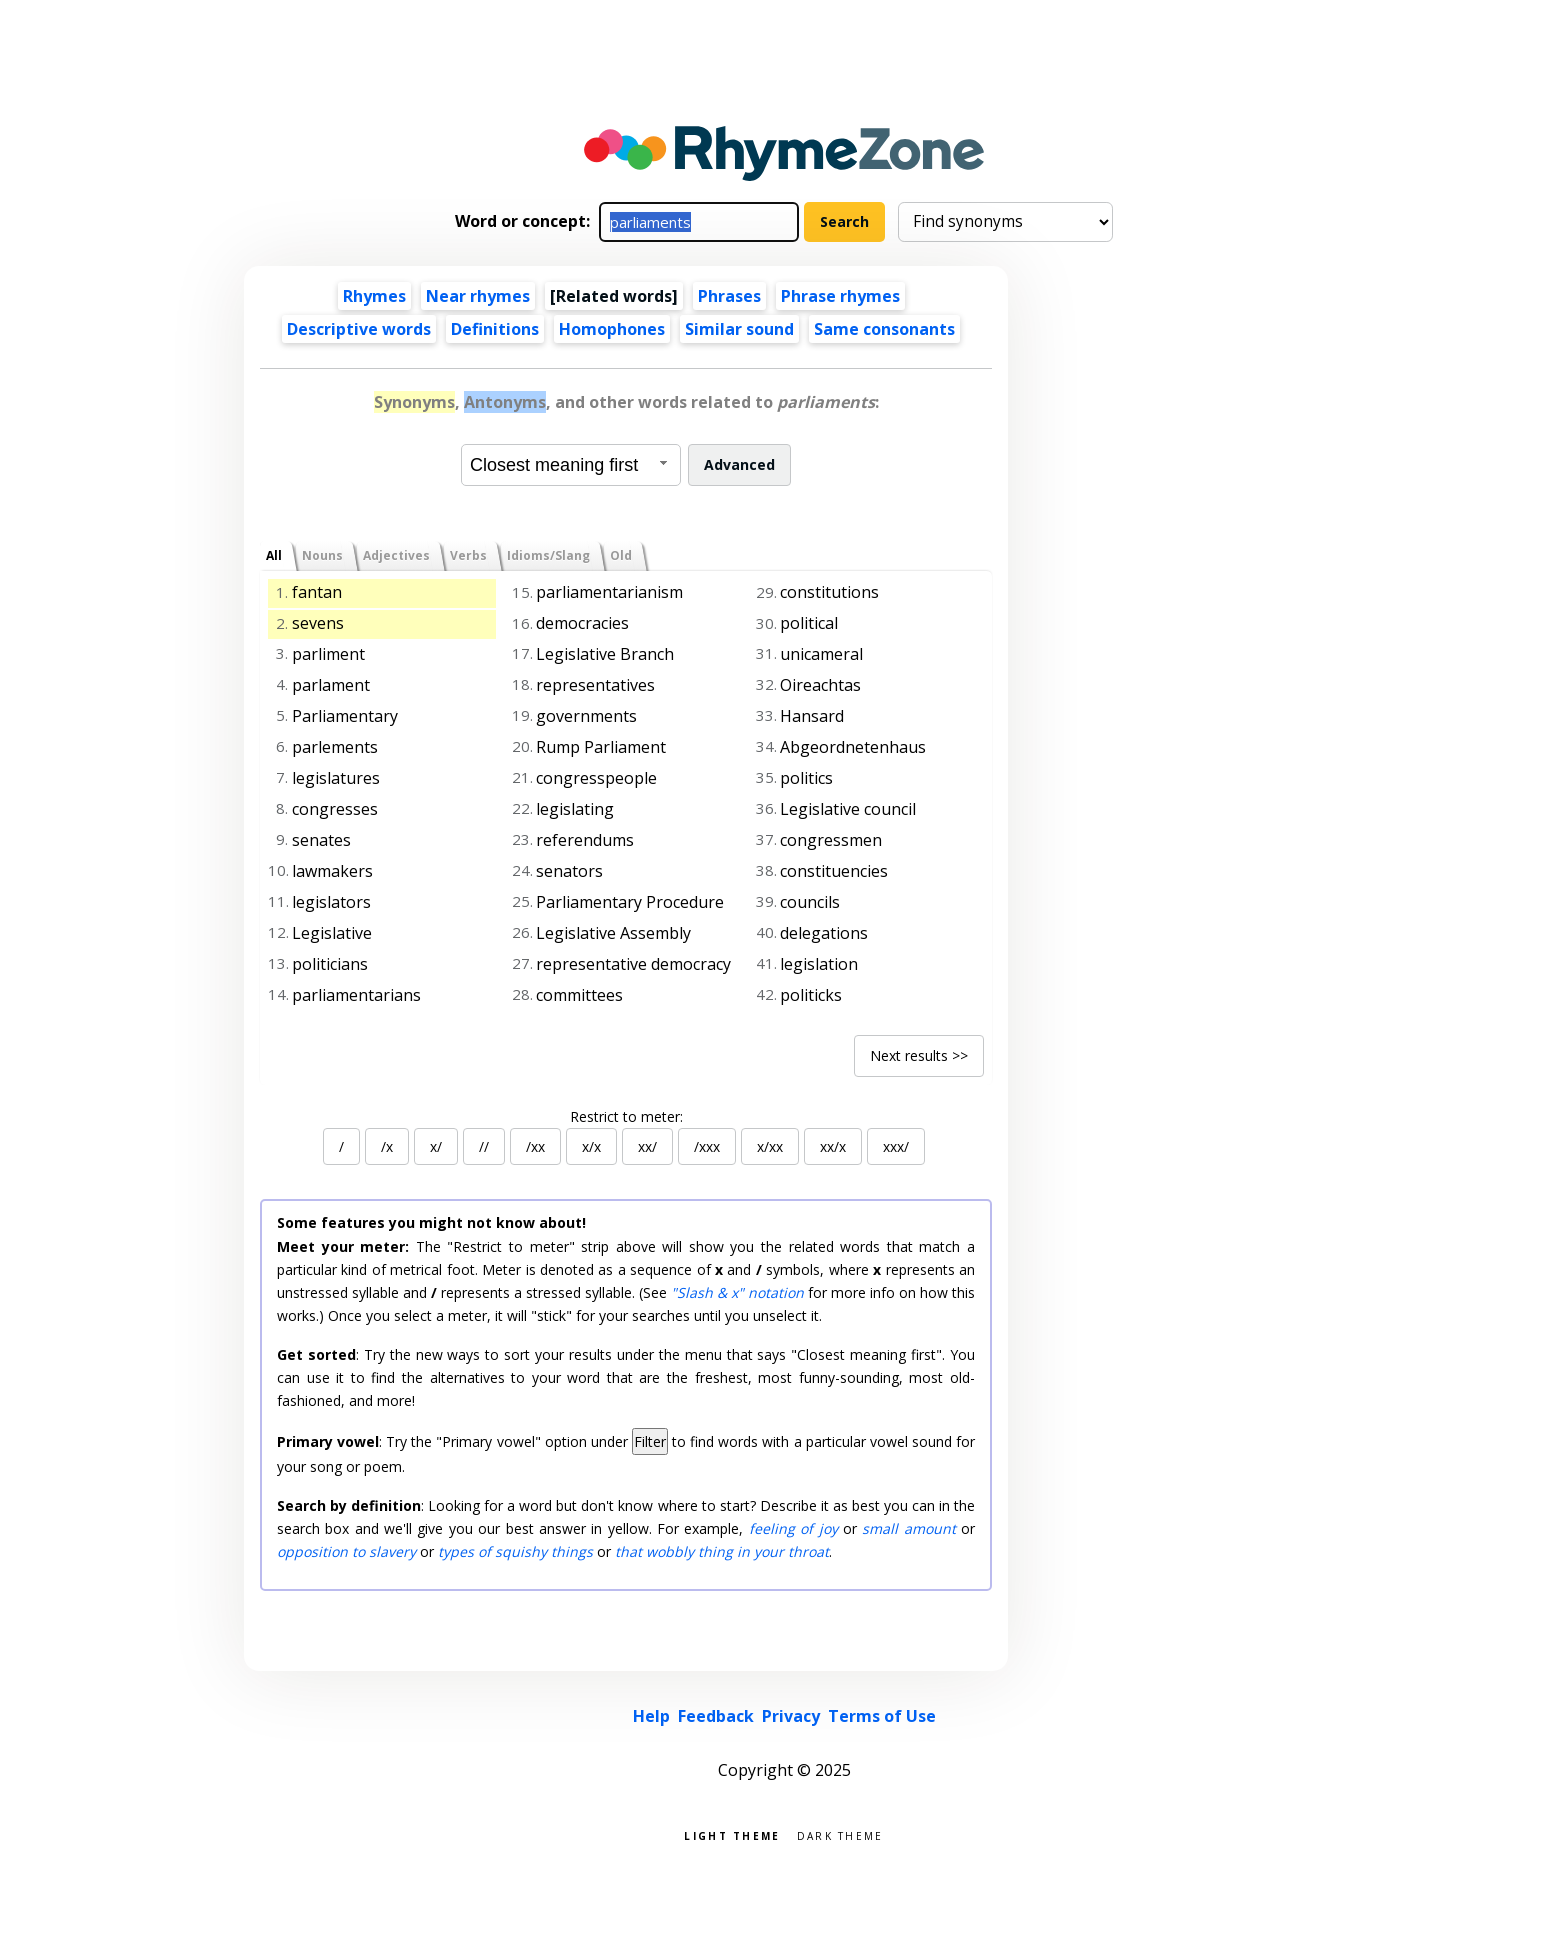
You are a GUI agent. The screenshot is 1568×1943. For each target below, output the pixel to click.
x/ (436, 1146)
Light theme (732, 1834)
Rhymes (374, 296)
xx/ (647, 1146)
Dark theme (840, 1834)
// (484, 1146)
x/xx (770, 1146)
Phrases (729, 296)
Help (651, 1716)
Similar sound (739, 329)
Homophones (612, 329)
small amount (908, 1528)
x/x (591, 1146)
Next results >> (919, 1055)
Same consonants (884, 329)
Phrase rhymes (840, 296)
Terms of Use (882, 1716)
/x (387, 1146)
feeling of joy (793, 1528)
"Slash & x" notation (737, 1292)
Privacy (791, 1716)
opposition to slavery (346, 1551)
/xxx (707, 1146)
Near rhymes (478, 296)
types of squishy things (515, 1551)
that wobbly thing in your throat (722, 1551)
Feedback (716, 1716)
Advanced (739, 464)
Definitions (495, 329)
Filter (650, 1441)
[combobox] (571, 465)
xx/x (833, 1146)
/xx (535, 1146)
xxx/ (896, 1146)
